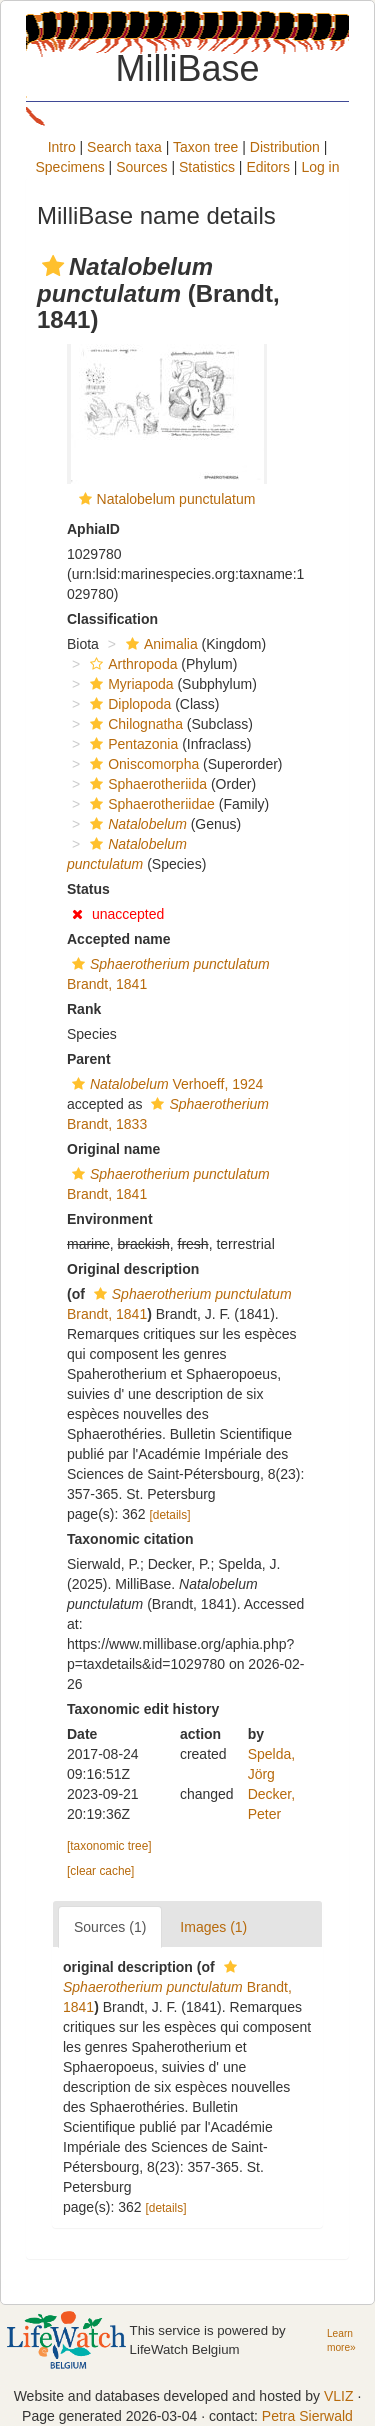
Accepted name (118, 939)
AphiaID (93, 529)
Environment (110, 1219)
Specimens (69, 167)
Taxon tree (205, 147)
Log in (320, 167)
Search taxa (124, 147)
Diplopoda (128, 704)
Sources (141, 167)
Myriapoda (129, 684)
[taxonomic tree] (109, 1846)
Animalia (159, 644)
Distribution (285, 147)
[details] (170, 1515)
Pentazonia (131, 744)
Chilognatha (134, 724)
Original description (133, 1269)
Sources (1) (110, 1927)
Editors (268, 167)
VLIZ (339, 2396)
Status (88, 889)
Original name (113, 1149)
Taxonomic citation (130, 1539)
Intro (62, 147)
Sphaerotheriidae (150, 804)
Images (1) (213, 1927)
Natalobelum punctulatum (176, 499)
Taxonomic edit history (143, 1709)
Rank (84, 1009)
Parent (89, 1059)
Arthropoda (131, 664)
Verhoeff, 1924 (165, 1084)
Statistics (207, 167)
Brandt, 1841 (177, 1987)
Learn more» (341, 2341)
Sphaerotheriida (146, 784)
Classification (112, 619)
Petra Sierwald (307, 2416)
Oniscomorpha (142, 764)
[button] (53, 266)
